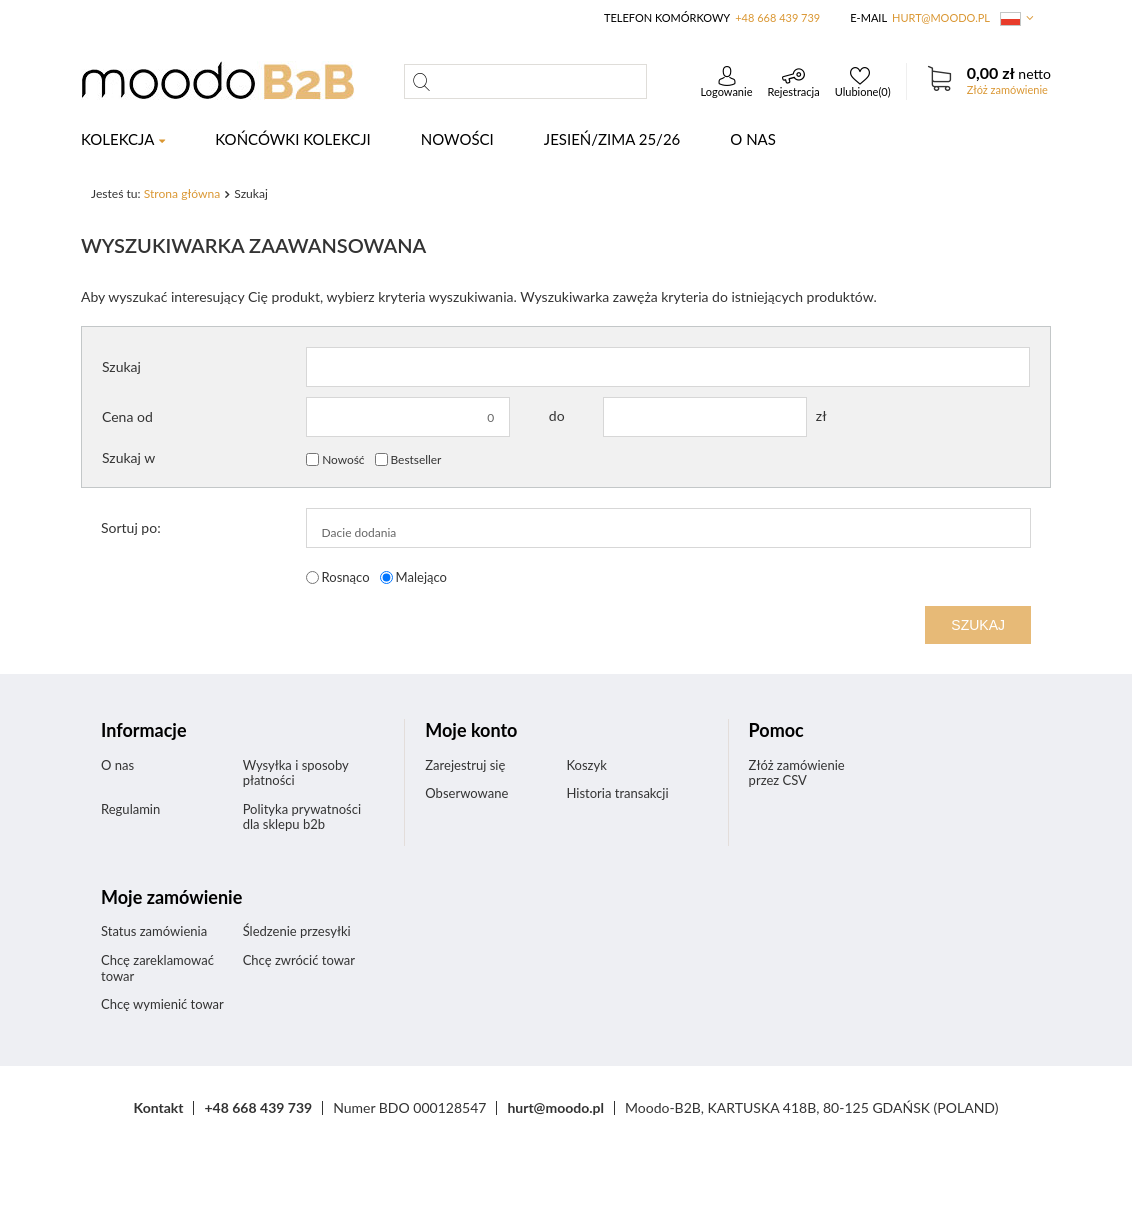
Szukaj (121, 366)
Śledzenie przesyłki (297, 931)
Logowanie (727, 91)
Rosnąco (346, 577)
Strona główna (182, 193)
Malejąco (421, 577)
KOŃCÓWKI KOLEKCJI (292, 139)
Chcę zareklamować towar (157, 968)
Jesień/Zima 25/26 (612, 139)
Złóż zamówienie (1007, 89)
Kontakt (159, 1107)
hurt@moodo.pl (941, 17)
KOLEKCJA (117, 139)
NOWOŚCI (457, 139)
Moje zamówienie (171, 897)
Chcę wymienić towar (162, 1004)
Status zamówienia (154, 931)
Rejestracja (793, 91)
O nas (753, 139)
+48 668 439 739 (777, 17)
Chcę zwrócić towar (299, 960)
